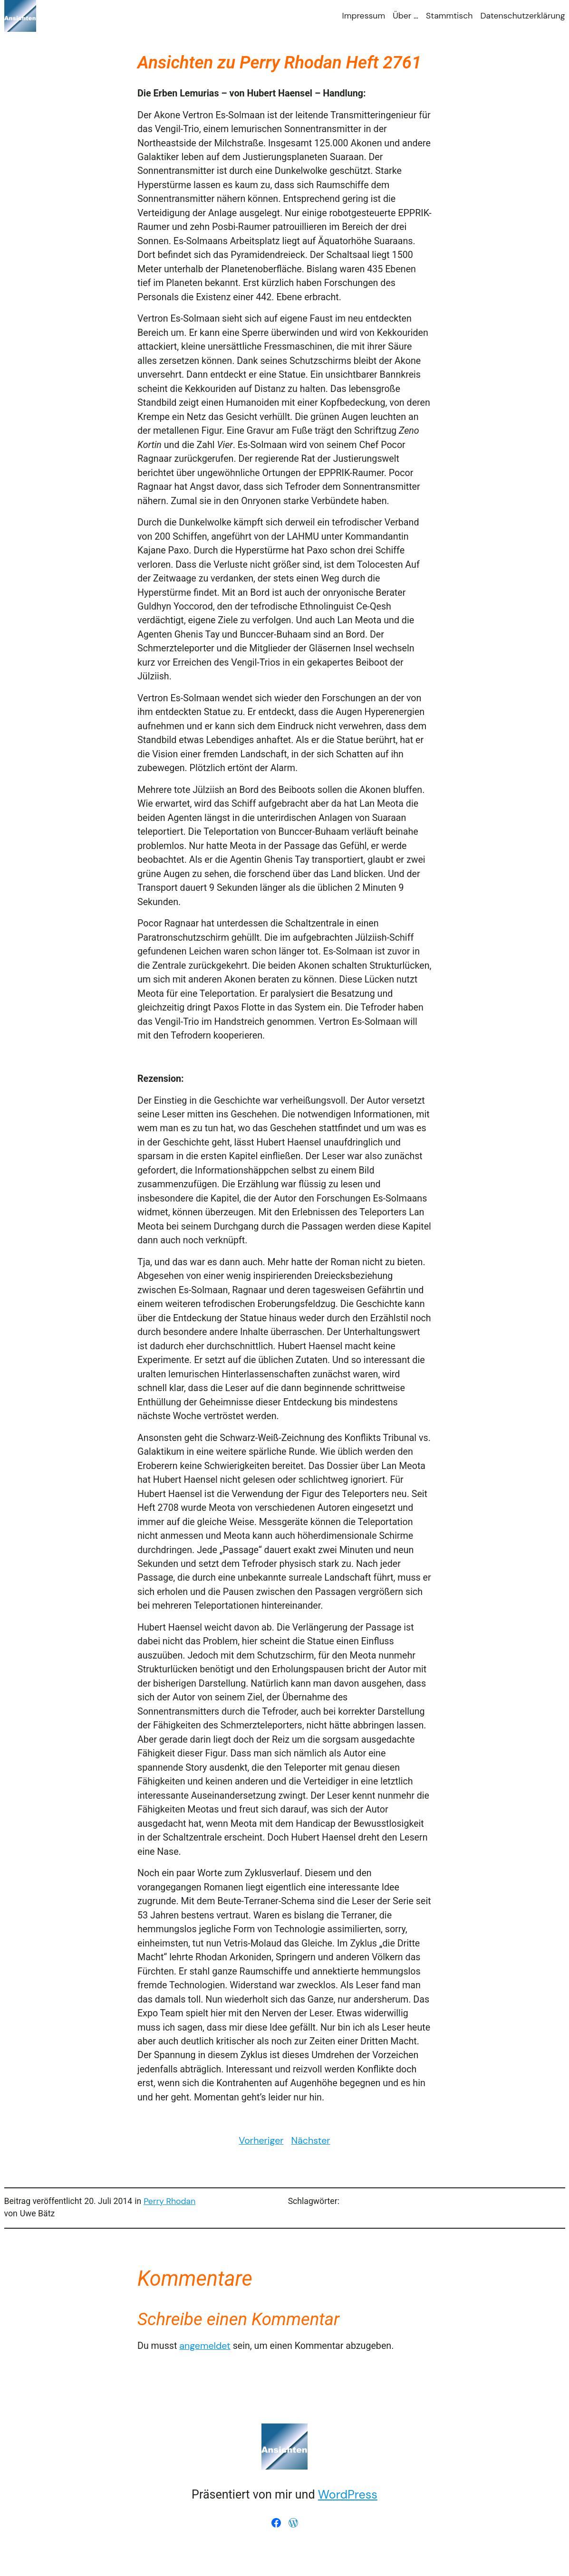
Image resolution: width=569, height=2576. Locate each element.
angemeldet (205, 2346)
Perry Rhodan (169, 2200)
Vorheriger (261, 2141)
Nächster (310, 2141)
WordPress (347, 2494)
